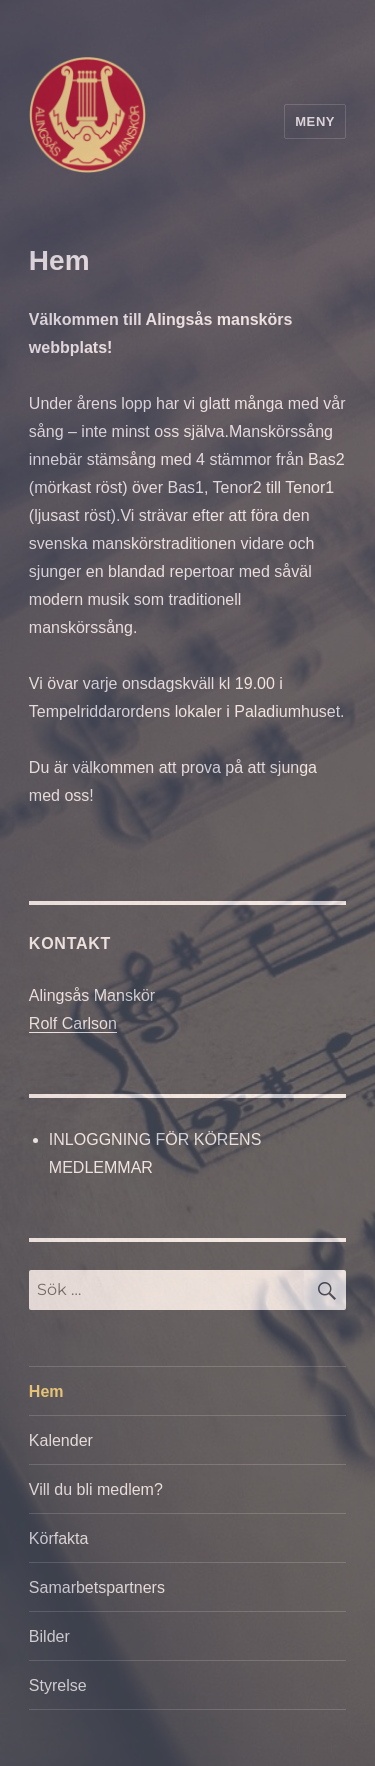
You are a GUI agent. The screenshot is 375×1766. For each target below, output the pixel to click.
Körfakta (59, 1538)
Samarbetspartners (97, 1587)
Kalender (61, 1440)
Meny (315, 121)
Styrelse (58, 1685)
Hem (46, 1391)
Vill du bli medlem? (96, 1489)
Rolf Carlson (73, 1023)
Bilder (49, 1636)
